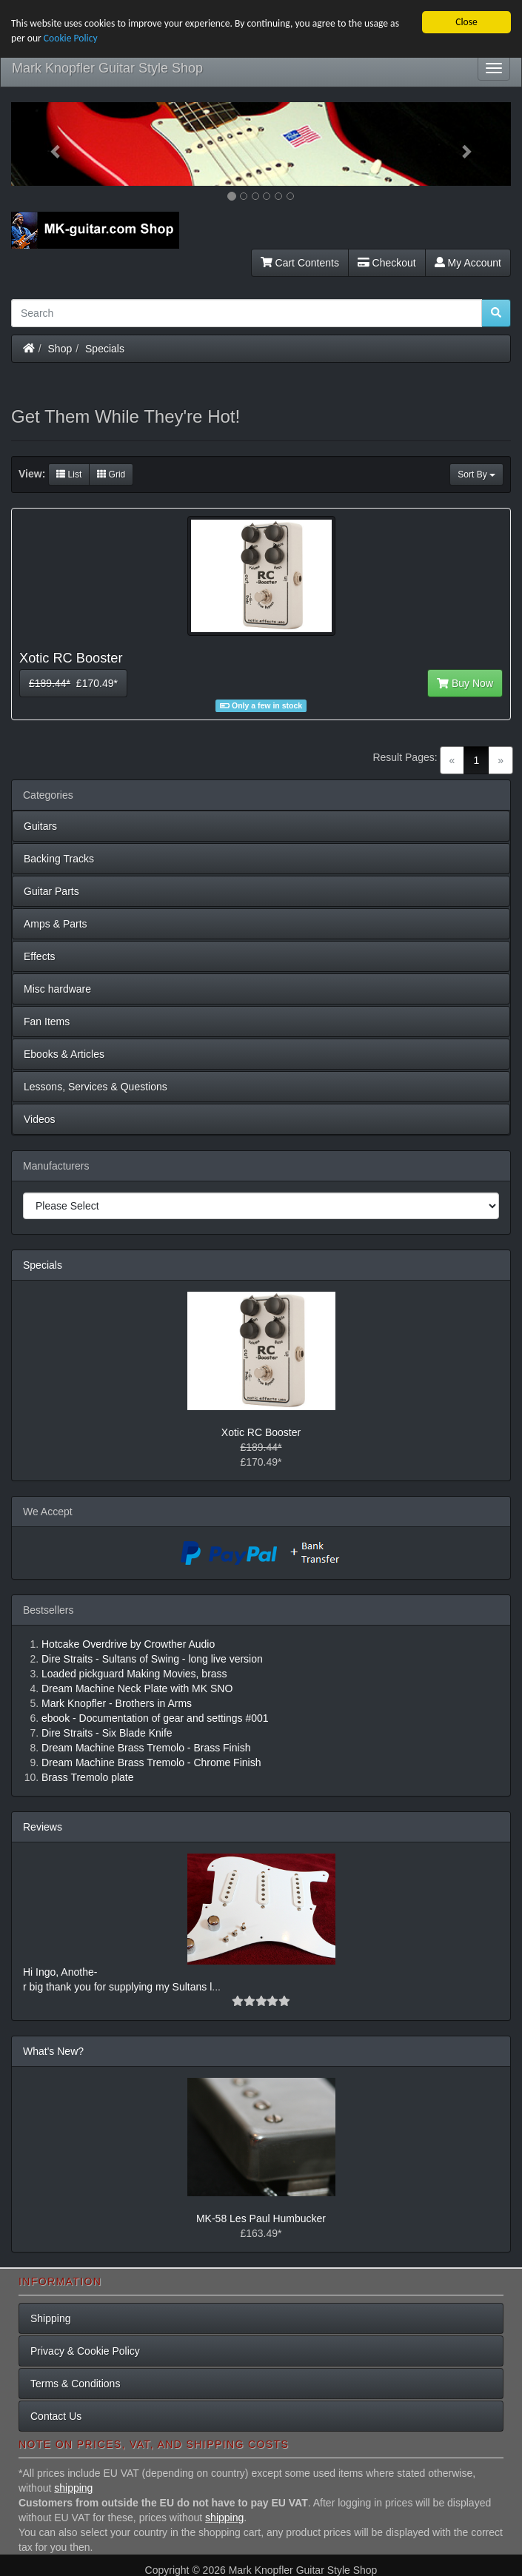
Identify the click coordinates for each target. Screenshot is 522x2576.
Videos (40, 1119)
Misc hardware (57, 989)
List (68, 474)
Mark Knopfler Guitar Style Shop (107, 68)
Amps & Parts (55, 924)
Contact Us (55, 2416)
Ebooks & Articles (64, 1054)
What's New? (53, 2050)
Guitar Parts (51, 891)
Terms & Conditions (75, 2383)
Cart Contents (300, 262)
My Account (468, 262)
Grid (111, 474)
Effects (40, 956)
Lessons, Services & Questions (95, 1087)
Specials (104, 348)
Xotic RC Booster (261, 1432)
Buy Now (465, 683)
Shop (60, 348)
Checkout (387, 262)
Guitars (40, 826)
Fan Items (47, 1021)
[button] (48, 144)
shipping (73, 2488)
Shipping (50, 2318)
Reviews (42, 1826)
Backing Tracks (59, 859)
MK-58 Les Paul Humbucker (261, 2218)
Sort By (476, 474)
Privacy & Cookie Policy (85, 2351)
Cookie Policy (71, 38)
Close (466, 22)
